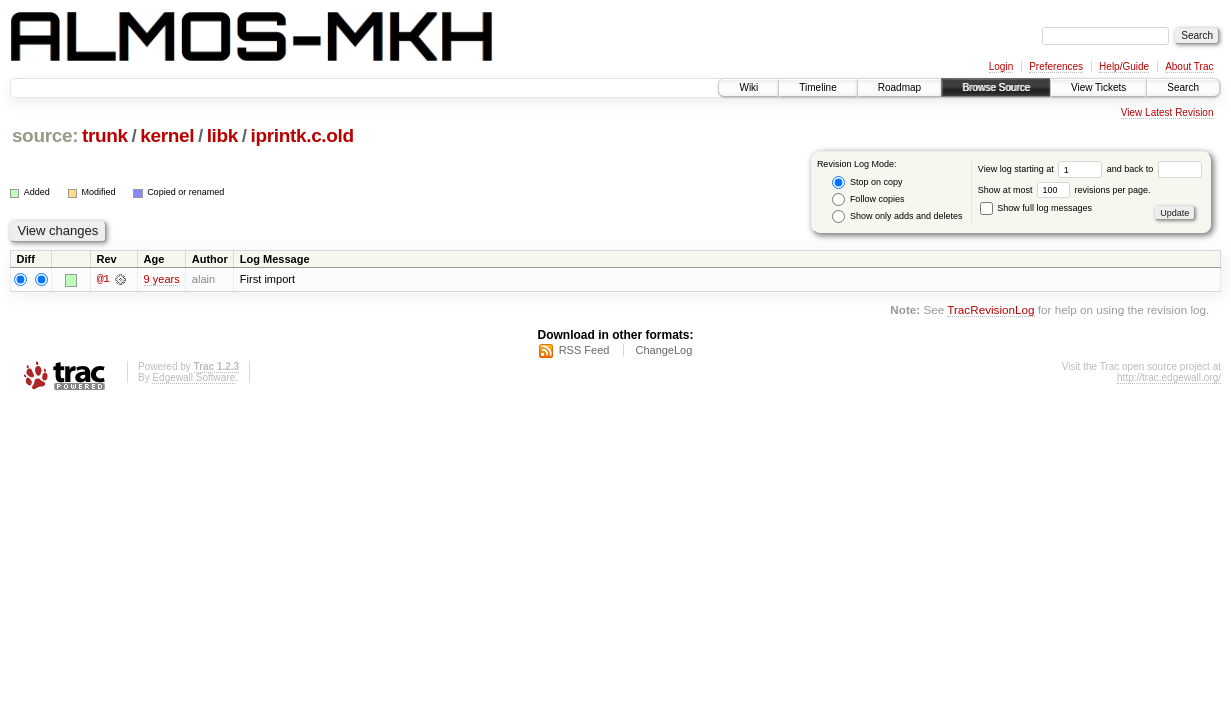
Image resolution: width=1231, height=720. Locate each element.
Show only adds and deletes (897, 216)
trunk (105, 135)
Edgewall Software (193, 377)
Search (1183, 87)
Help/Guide (1124, 66)
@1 (103, 279)
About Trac (1189, 66)
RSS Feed (584, 350)
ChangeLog (663, 350)
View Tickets (1098, 87)
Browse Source (996, 87)
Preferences (1056, 66)
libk (222, 135)
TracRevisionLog (990, 310)
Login (1001, 66)
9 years (162, 279)
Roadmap (899, 87)
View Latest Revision (1167, 112)
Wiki (748, 87)
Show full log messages (1036, 208)
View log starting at (1042, 169)
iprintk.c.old (302, 135)
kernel (167, 135)
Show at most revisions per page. (1064, 190)
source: (45, 135)
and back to (1154, 169)
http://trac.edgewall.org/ (1169, 377)
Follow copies (868, 199)
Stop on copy (867, 182)
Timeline (817, 87)
